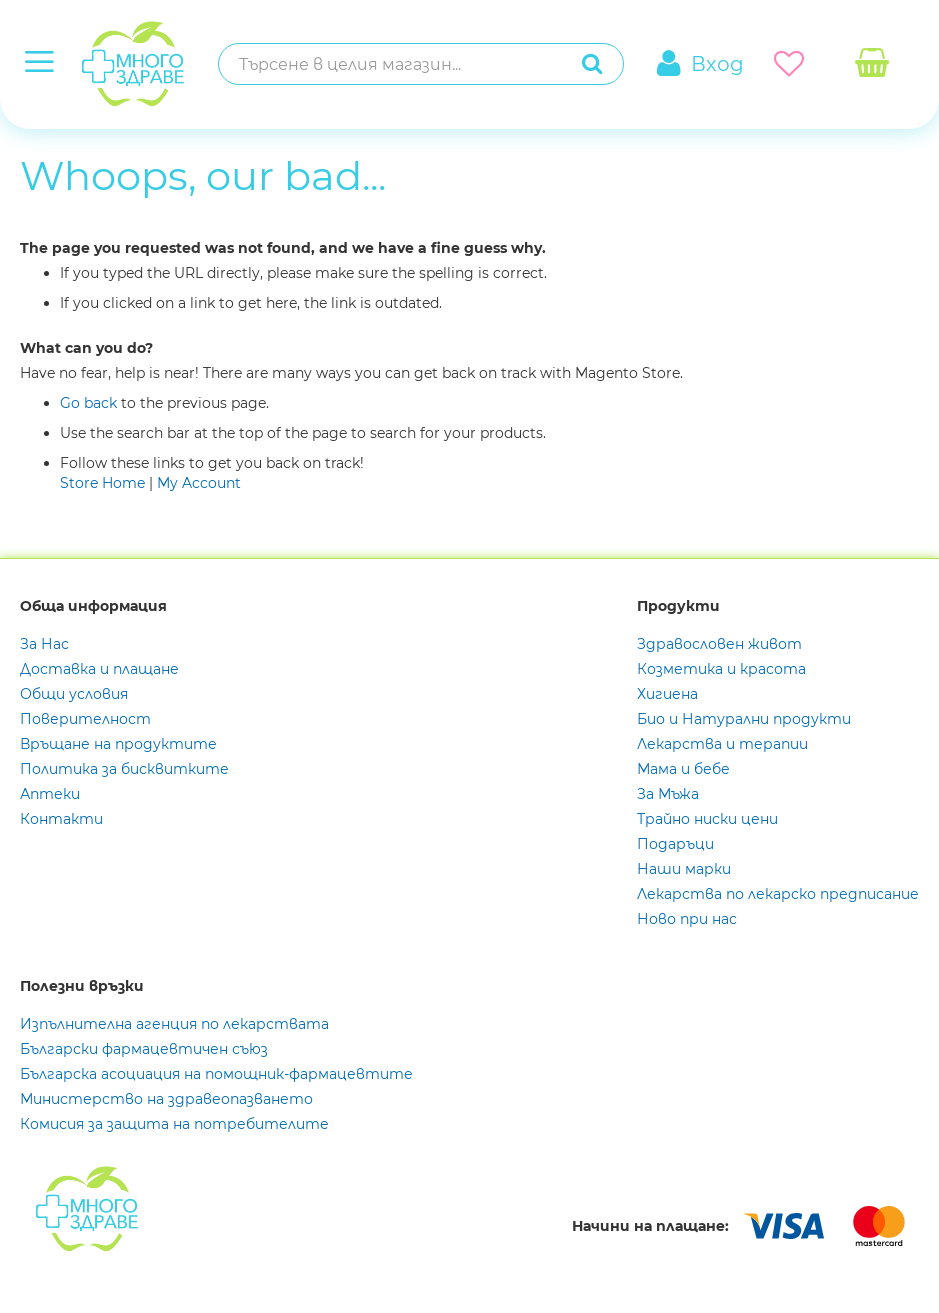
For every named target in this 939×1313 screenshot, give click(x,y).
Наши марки (684, 869)
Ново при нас (687, 919)
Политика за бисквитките (124, 769)
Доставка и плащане (99, 669)
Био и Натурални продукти (744, 719)
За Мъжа (668, 794)
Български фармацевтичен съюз (144, 1049)
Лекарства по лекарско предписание (778, 894)
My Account (199, 483)
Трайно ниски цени (707, 819)
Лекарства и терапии (722, 744)
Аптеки (50, 794)
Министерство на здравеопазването (166, 1099)
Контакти (61, 819)
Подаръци (675, 844)
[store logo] (104, 64)
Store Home (102, 483)
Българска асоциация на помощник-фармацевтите (216, 1074)
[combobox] (400, 64)
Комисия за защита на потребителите (174, 1124)
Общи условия (74, 694)
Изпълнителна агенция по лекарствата (174, 1024)
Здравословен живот (719, 644)
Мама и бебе (683, 769)
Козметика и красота (721, 669)
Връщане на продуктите (118, 744)
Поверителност (85, 719)
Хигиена (667, 694)
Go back (88, 403)
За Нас (44, 644)
